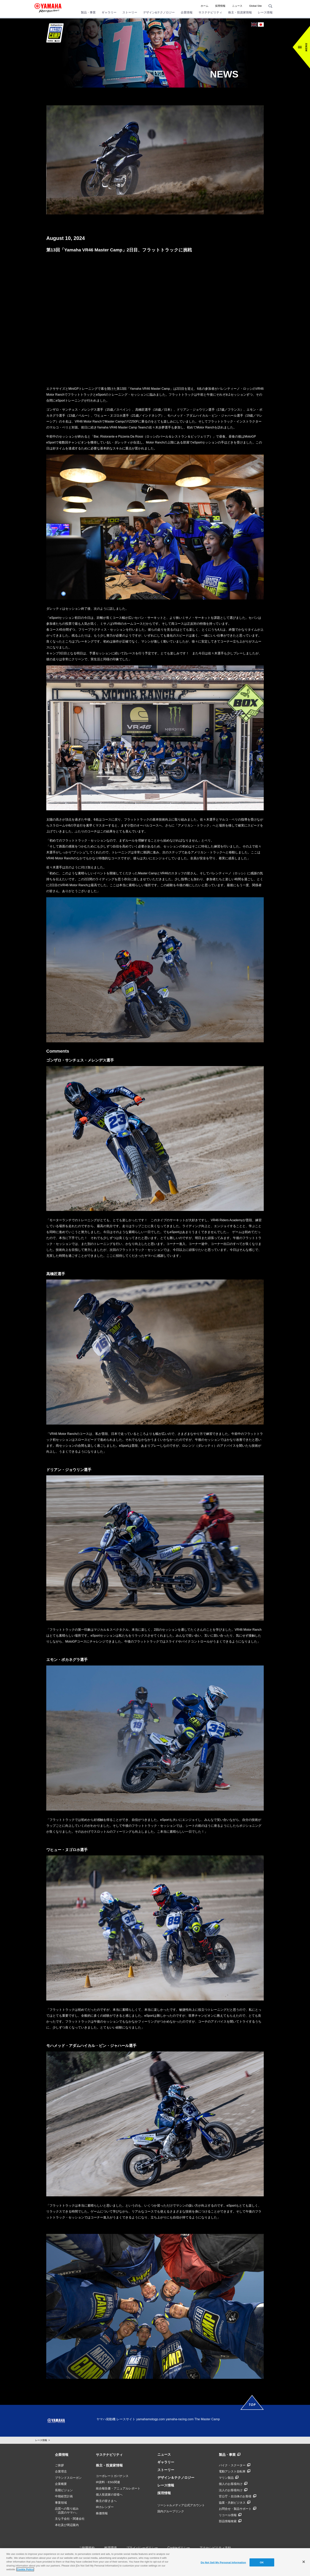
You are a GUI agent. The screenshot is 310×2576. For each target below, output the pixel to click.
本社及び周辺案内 (67, 2525)
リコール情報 (230, 2515)
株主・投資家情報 (240, 12)
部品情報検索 (230, 2521)
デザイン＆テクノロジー (175, 2478)
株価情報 (102, 2513)
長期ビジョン (64, 2490)
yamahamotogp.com (150, 2419)
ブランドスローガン (68, 2477)
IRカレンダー (105, 2507)
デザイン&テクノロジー (159, 12)
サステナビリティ (210, 12)
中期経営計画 (64, 2496)
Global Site (255, 5)
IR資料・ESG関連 (108, 2482)
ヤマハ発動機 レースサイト (115, 2419)
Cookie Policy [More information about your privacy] (25, 2569)
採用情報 (220, 5)
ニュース (237, 5)
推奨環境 (110, 2548)
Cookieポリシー (178, 2548)
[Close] (303, 2561)
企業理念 (61, 2471)
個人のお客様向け (233, 2483)
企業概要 (61, 2483)
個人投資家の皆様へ (109, 2494)
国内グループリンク (170, 2511)
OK (262, 2562)
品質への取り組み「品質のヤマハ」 (67, 2510)
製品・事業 (88, 12)
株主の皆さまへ (106, 2500)
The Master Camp (207, 2419)
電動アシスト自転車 (234, 2471)
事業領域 (61, 2502)
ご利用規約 (87, 2548)
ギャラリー (109, 12)
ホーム (204, 5)
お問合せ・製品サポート (237, 2508)
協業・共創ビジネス (234, 2502)
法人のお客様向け (233, 2490)
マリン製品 (228, 2477)
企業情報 (187, 12)
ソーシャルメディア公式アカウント (181, 2505)
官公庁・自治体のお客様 (237, 2496)
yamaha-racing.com (180, 2419)
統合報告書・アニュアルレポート (118, 2488)
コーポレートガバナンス (112, 2476)
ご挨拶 (59, 2465)
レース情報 (265, 12)
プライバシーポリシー (142, 2548)
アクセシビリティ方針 (215, 2548)
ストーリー (129, 12)
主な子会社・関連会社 (70, 2518)
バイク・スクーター (234, 2465)
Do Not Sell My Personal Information (223, 2562)
